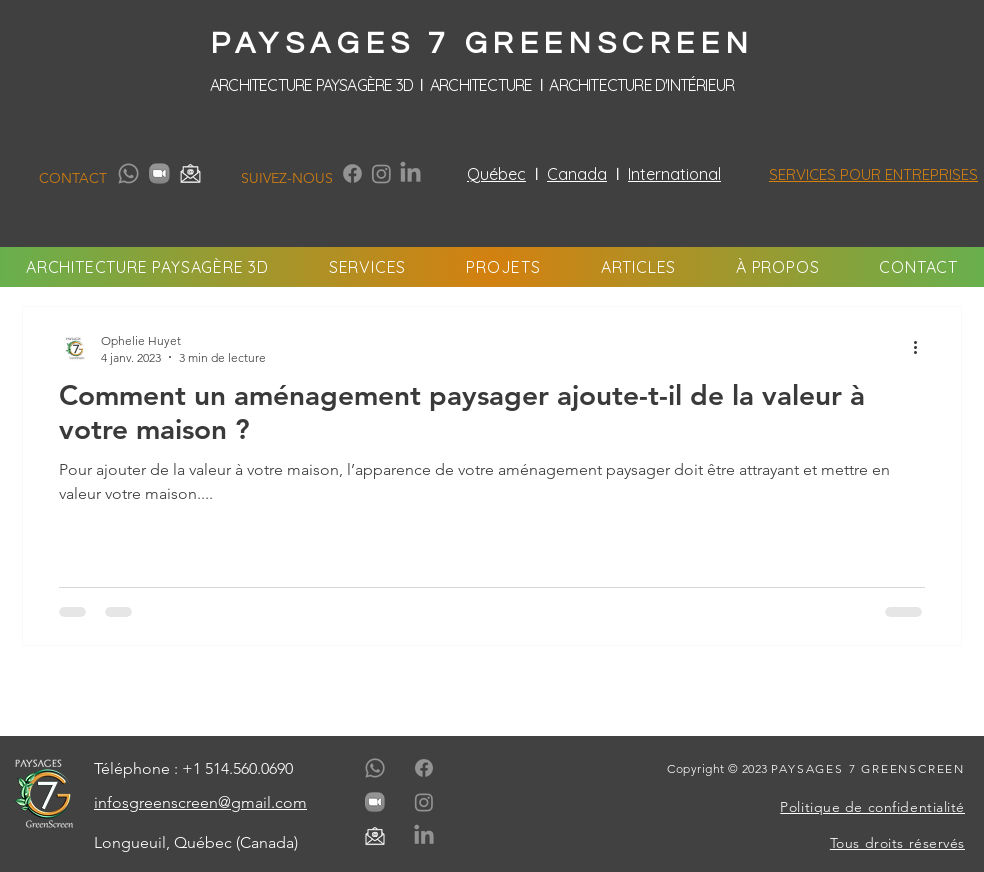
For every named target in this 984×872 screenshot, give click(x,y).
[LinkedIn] (410, 173)
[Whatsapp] (128, 173)
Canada (577, 174)
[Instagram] (381, 173)
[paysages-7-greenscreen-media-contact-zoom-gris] (159, 173)
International (674, 174)
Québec (496, 174)
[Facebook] (352, 173)
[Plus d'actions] (922, 348)
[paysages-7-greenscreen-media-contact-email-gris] (190, 173)
